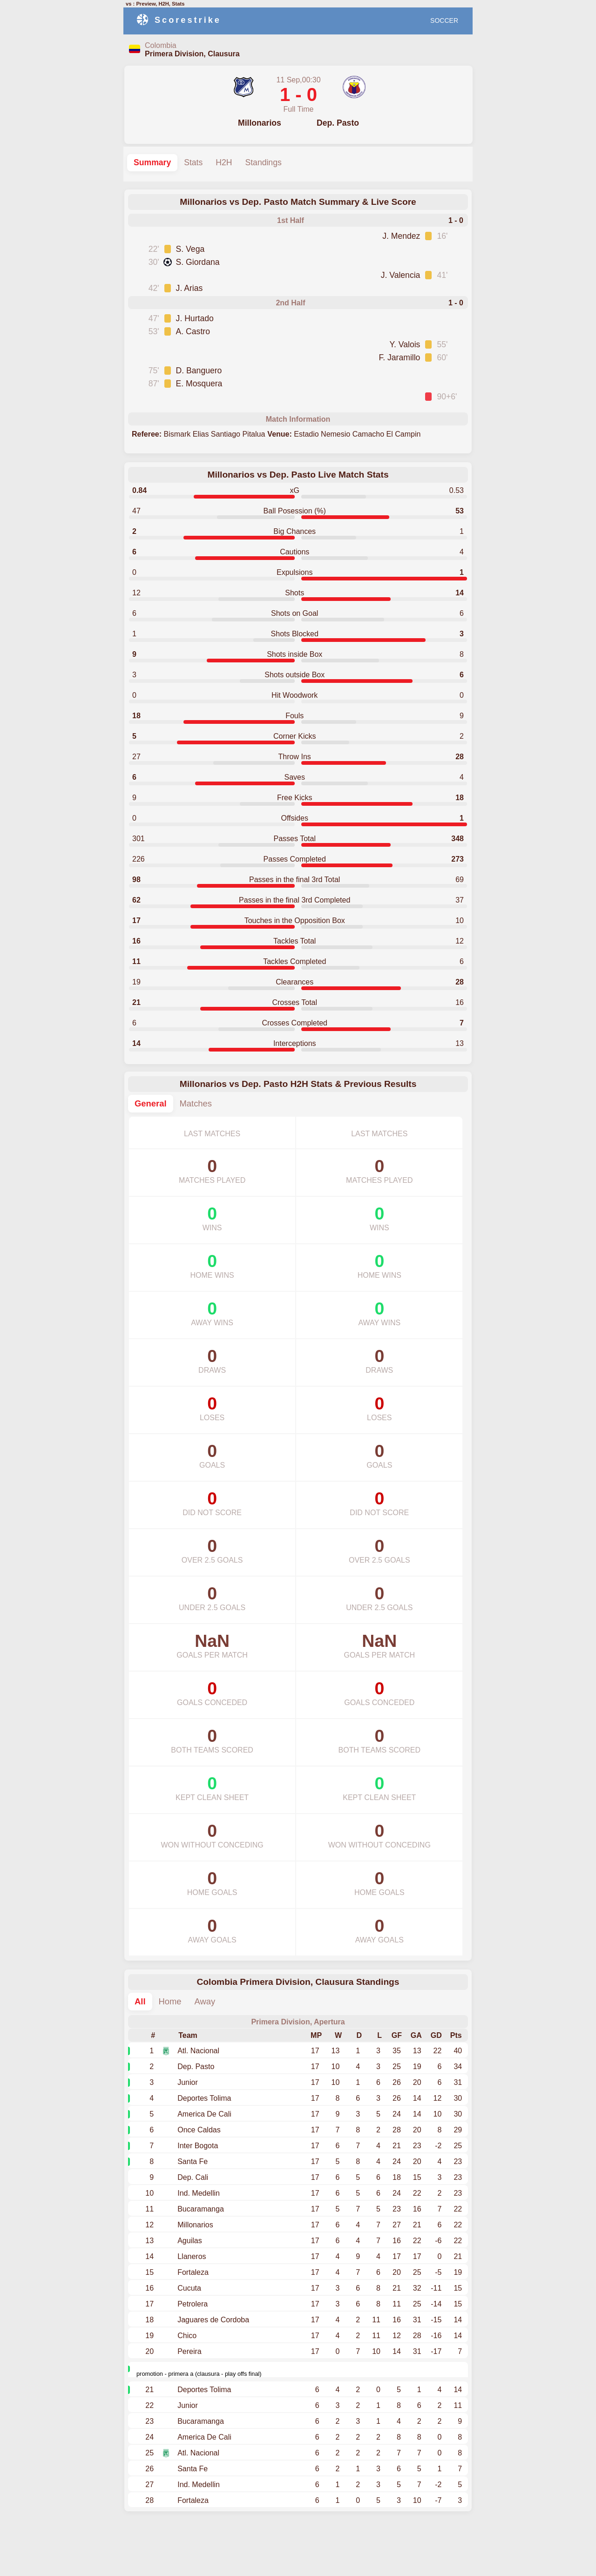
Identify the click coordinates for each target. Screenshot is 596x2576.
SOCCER (444, 20)
